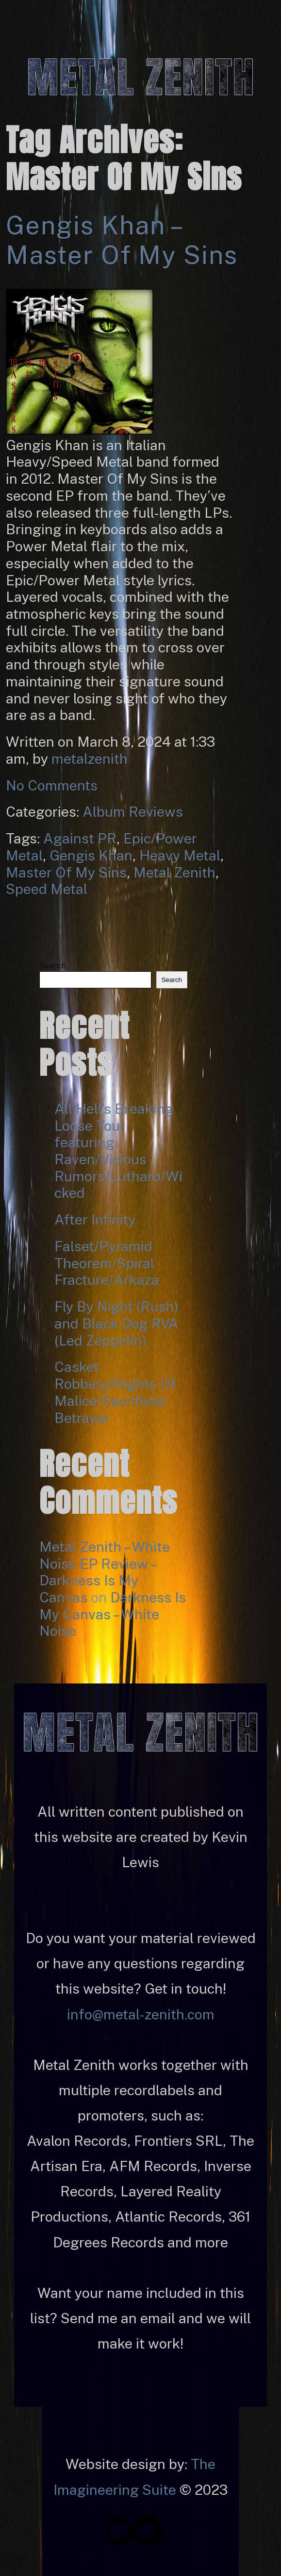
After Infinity (95, 1219)
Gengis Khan (91, 855)
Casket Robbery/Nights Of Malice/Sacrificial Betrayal (115, 1392)
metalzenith (89, 758)
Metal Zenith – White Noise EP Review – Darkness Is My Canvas (104, 1572)
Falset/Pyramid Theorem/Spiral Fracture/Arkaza (106, 1263)
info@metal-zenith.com (141, 2014)
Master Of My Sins (66, 872)
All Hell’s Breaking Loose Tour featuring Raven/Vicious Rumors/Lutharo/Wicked (118, 1151)
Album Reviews (133, 811)
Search (52, 965)
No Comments (52, 785)
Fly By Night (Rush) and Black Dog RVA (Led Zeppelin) (116, 1323)
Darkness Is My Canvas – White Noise (112, 1614)
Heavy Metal (179, 855)
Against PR (79, 838)
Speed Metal (46, 888)
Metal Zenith (174, 872)
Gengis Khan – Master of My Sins (122, 240)
